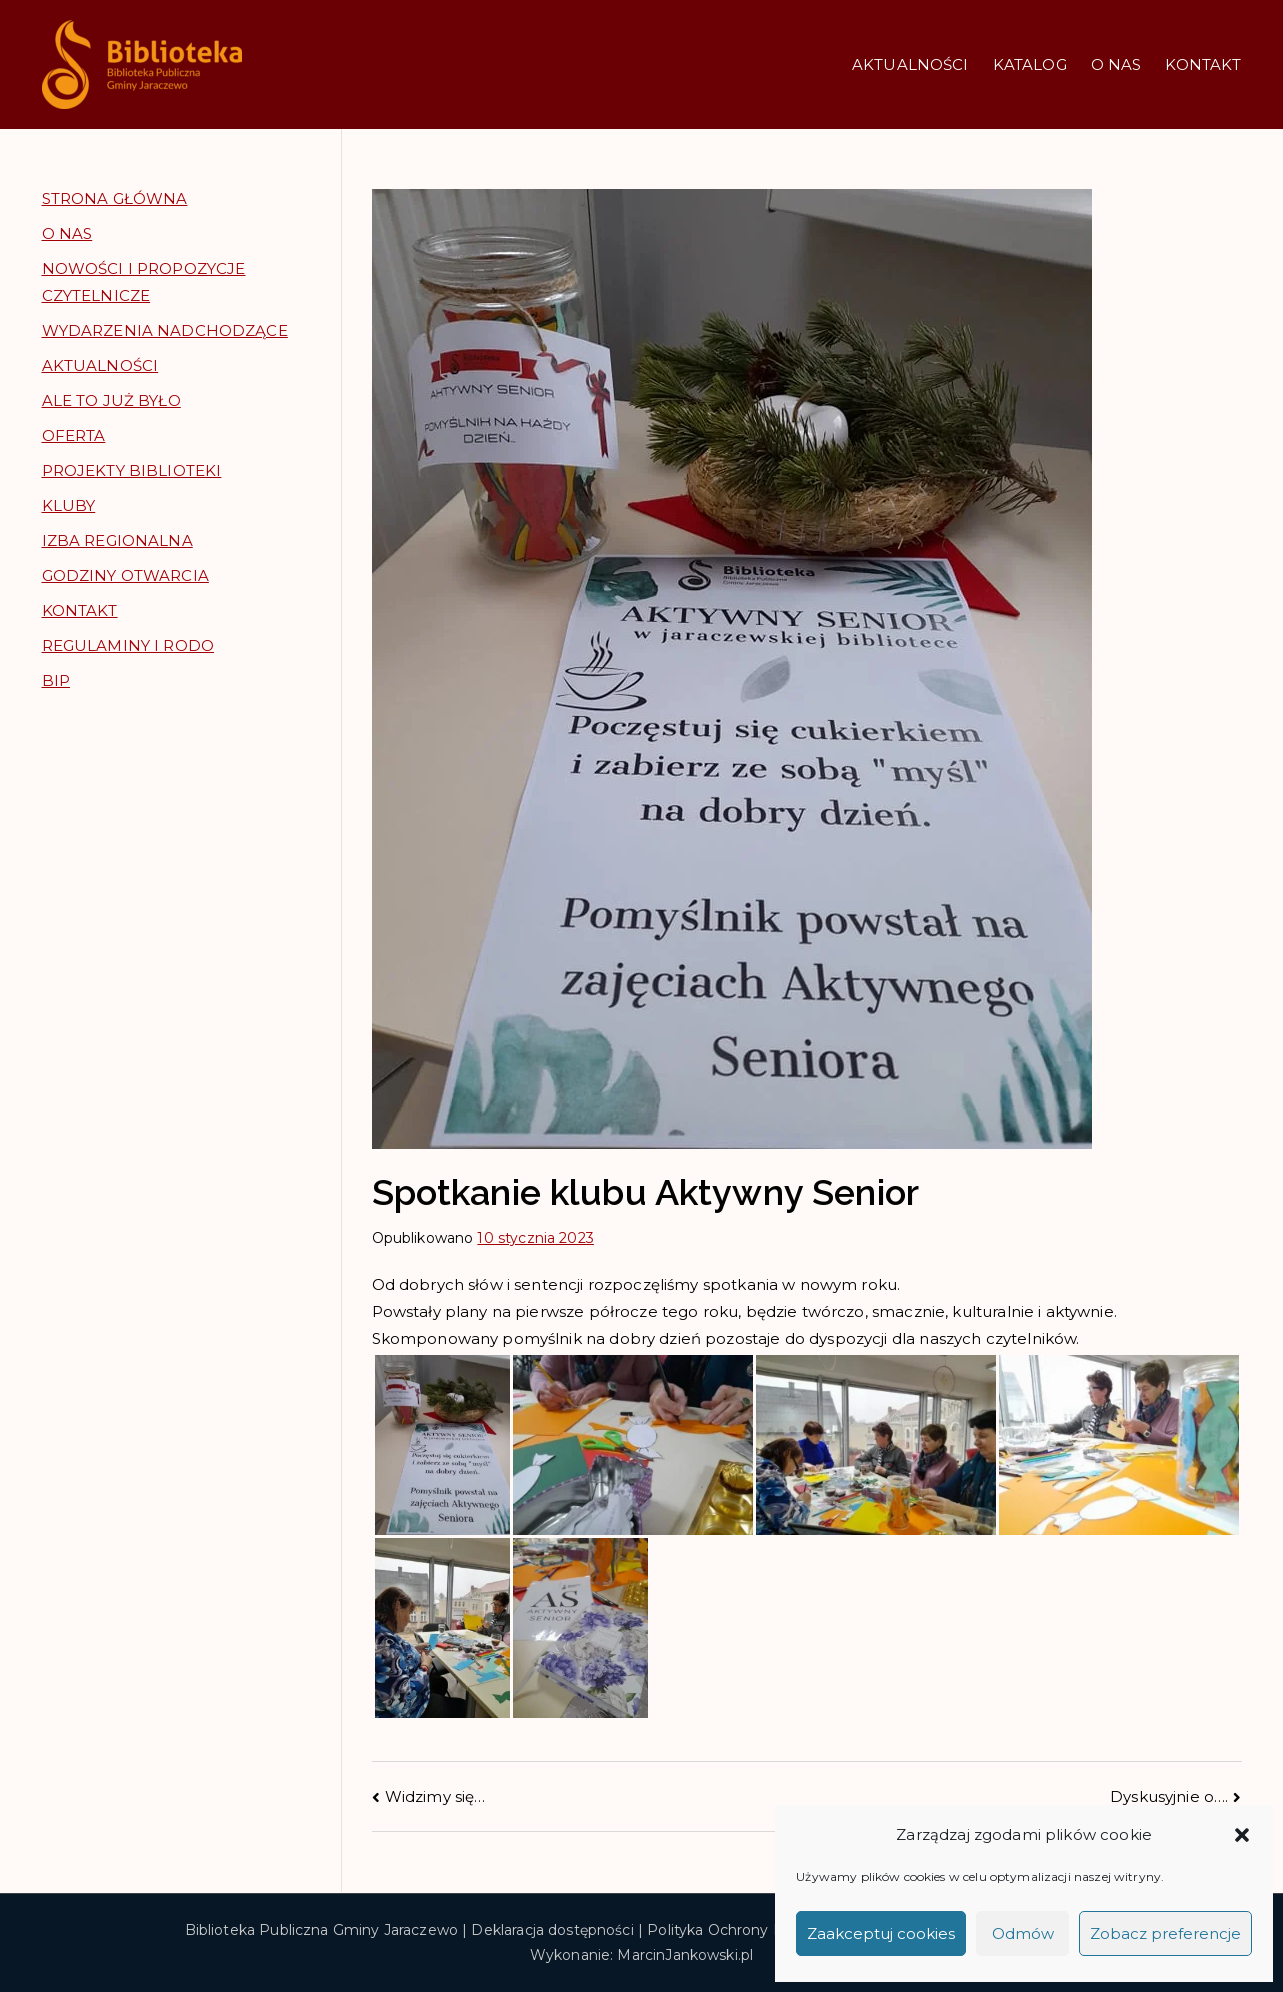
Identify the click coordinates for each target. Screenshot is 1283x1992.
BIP (56, 680)
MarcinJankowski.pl (685, 1955)
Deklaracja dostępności (552, 1930)
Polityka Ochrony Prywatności (753, 1930)
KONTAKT (1203, 64)
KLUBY (69, 505)
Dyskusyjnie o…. (1169, 1796)
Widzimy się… (435, 1796)
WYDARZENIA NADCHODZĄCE (165, 330)
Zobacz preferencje (1165, 1933)
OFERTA (74, 435)
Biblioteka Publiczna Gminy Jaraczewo (321, 1930)
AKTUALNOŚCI (910, 64)
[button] (1242, 1835)
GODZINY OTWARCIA (125, 575)
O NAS (1116, 64)
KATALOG (1030, 64)
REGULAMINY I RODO (128, 645)
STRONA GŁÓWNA (115, 198)
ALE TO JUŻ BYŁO (111, 400)
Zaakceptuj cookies (881, 1933)
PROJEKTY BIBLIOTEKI (132, 470)
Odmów (1023, 1933)
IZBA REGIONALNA (117, 540)
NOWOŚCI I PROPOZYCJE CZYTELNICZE (144, 282)
